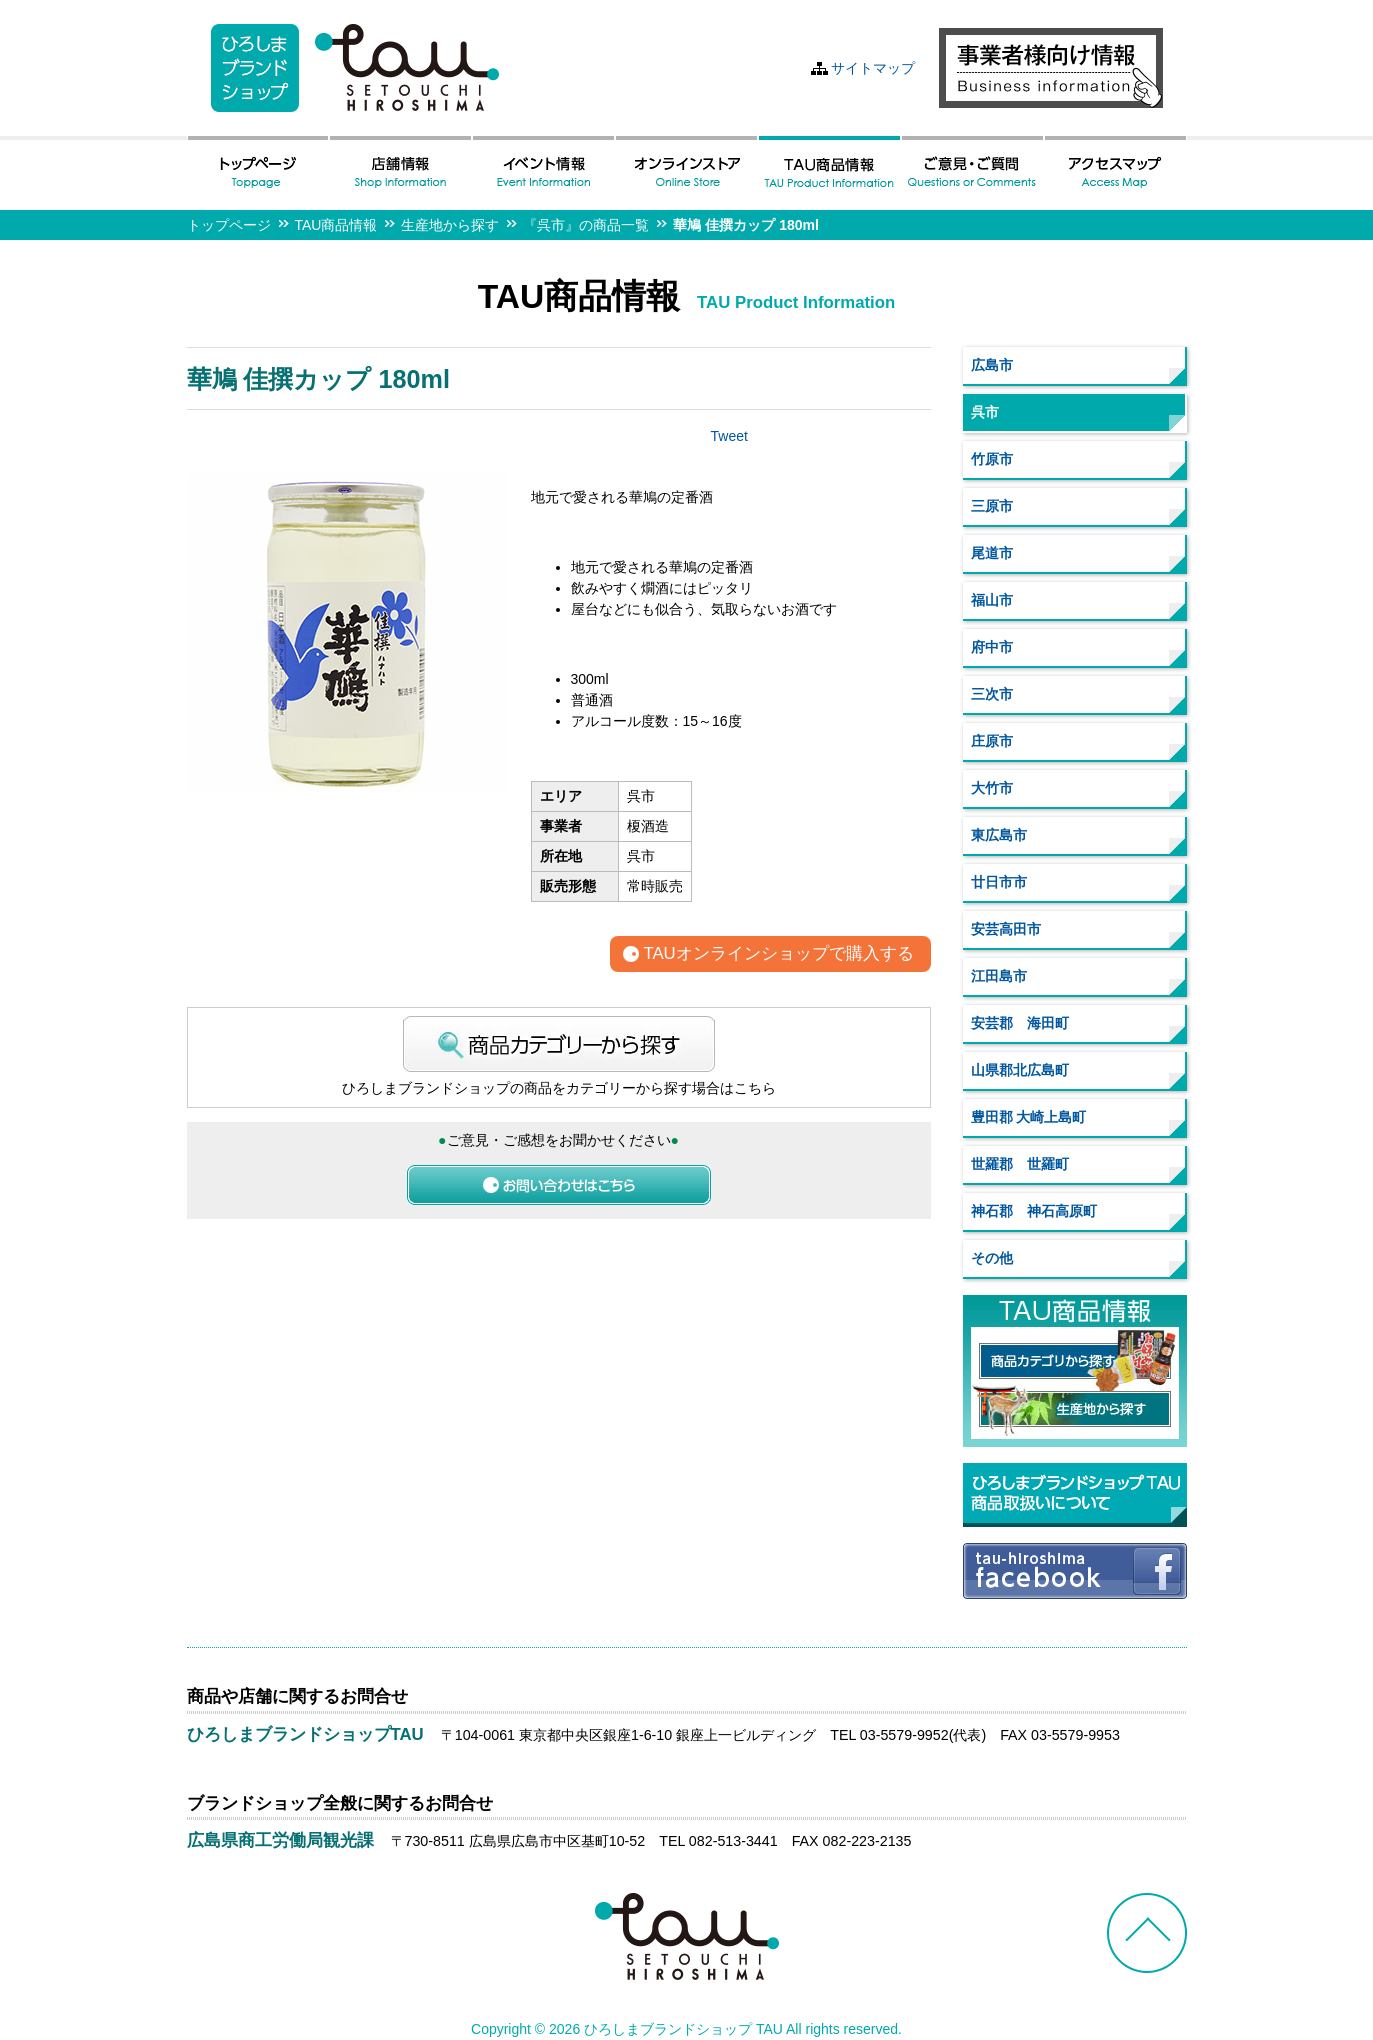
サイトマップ (873, 68)
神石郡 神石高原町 (1034, 1211)
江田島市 (999, 976)
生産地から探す (450, 225)
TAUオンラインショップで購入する (778, 954)
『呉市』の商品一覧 (586, 225)
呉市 (985, 412)
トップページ (229, 225)
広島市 (992, 365)
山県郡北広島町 (1020, 1070)
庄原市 (992, 741)
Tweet (729, 436)
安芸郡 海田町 (1020, 1023)
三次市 (992, 694)
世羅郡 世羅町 (1020, 1164)
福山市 (992, 600)
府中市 (992, 647)
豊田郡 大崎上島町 (1029, 1117)
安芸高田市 (1006, 929)
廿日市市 (999, 882)
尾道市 (992, 553)
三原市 (992, 506)
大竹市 (992, 788)
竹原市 (992, 459)
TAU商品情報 (336, 225)
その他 (992, 1258)
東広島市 (999, 835)
